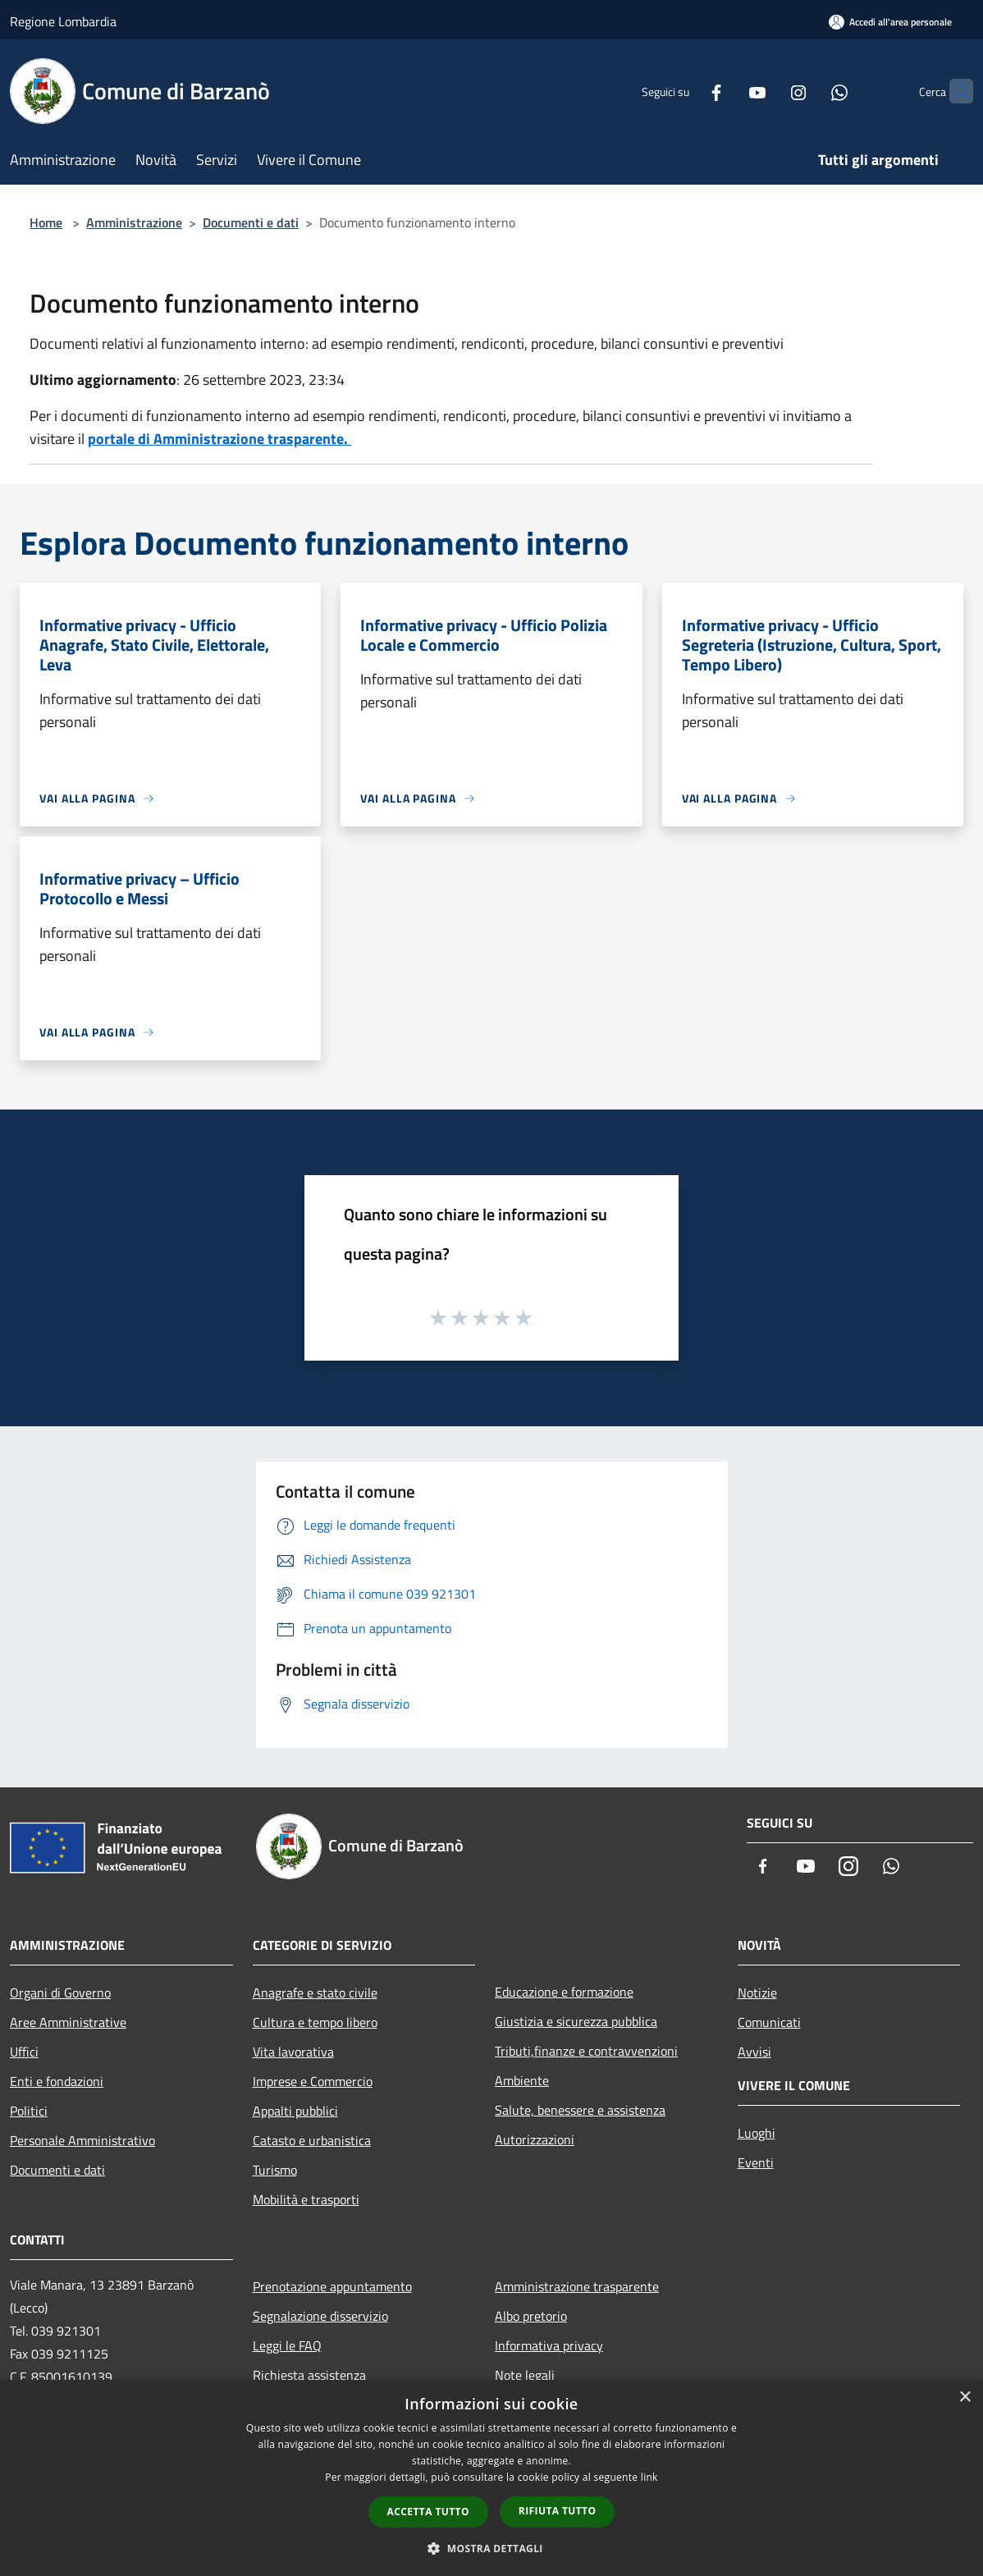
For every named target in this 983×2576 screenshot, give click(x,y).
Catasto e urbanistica (312, 2140)
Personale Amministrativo (82, 2140)
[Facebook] (684, 91)
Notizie (757, 1992)
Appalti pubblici (295, 2111)
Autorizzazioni (534, 2139)
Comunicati (769, 2022)
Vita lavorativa (293, 2051)
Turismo (275, 2170)
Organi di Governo (60, 1992)
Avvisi (754, 2051)
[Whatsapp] (807, 91)
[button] (491, 2548)
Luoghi (756, 2133)
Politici (29, 2111)
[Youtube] (725, 91)
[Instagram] (766, 91)
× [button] (964, 2397)
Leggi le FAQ (287, 2345)
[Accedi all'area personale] (890, 21)
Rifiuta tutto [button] (558, 2511)
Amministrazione (134, 222)
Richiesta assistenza (309, 2375)
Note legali (525, 2375)
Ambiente (522, 2080)
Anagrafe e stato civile (315, 1992)
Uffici (24, 2051)
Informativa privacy (549, 2345)
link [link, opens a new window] (649, 2477)
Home (46, 222)
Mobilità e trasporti (306, 2199)
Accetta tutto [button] (428, 2512)
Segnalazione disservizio (320, 2316)
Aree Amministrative (68, 2022)
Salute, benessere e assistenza (580, 2110)
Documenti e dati (251, 222)
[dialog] (491, 2478)
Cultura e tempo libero (315, 2022)
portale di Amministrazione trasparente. (219, 439)
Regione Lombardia (63, 21)
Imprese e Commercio (313, 2081)
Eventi (756, 2162)
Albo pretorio (531, 2316)
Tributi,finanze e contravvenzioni (586, 2051)
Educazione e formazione (564, 1992)
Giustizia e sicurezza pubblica (576, 2021)
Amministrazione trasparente (577, 2286)
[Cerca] (953, 91)
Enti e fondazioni (56, 2081)
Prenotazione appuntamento (332, 2286)
